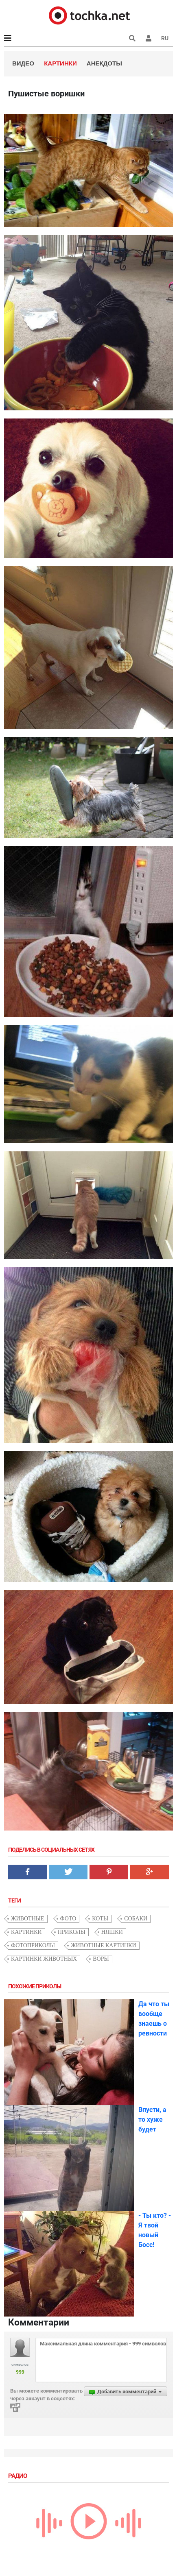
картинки (26, 1932)
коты (100, 1919)
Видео (23, 63)
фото (68, 1919)
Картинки (60, 63)
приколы (71, 1932)
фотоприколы (33, 1945)
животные (27, 1919)
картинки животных (44, 1959)
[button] (148, 38)
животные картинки (103, 1945)
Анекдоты (104, 63)
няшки (112, 1932)
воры (101, 1959)
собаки (135, 1919)
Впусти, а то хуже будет (152, 2119)
